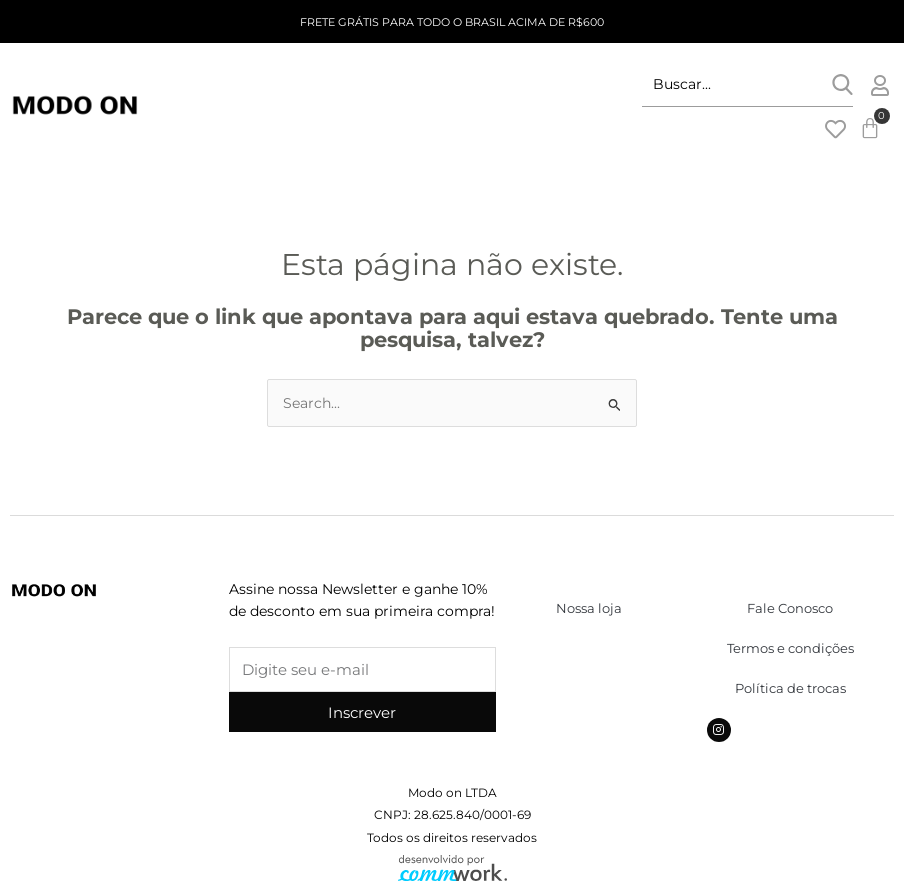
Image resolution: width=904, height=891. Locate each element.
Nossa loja (589, 608)
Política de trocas (790, 688)
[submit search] (842, 84)
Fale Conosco (790, 608)
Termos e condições (790, 648)
